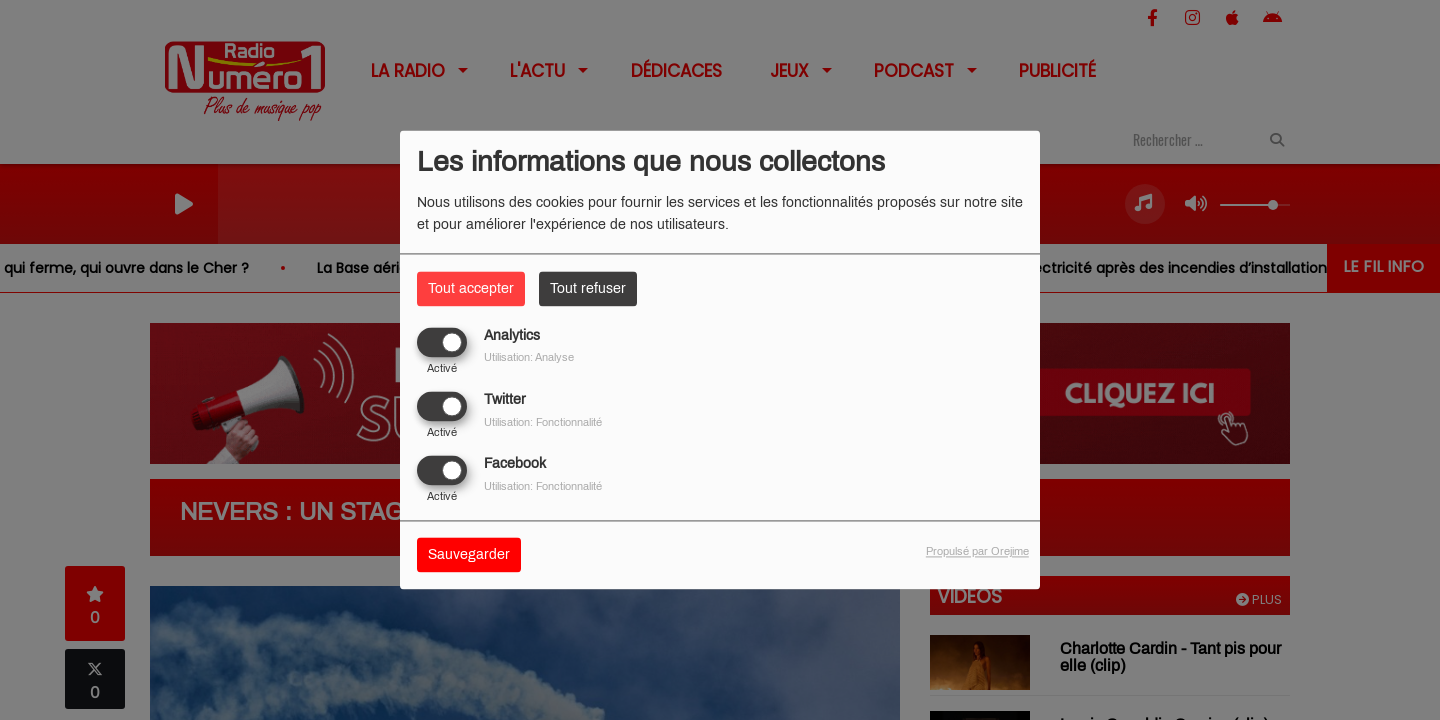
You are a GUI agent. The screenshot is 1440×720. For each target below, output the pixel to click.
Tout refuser (588, 288)
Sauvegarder (469, 555)
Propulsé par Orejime (977, 552)
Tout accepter (471, 288)
